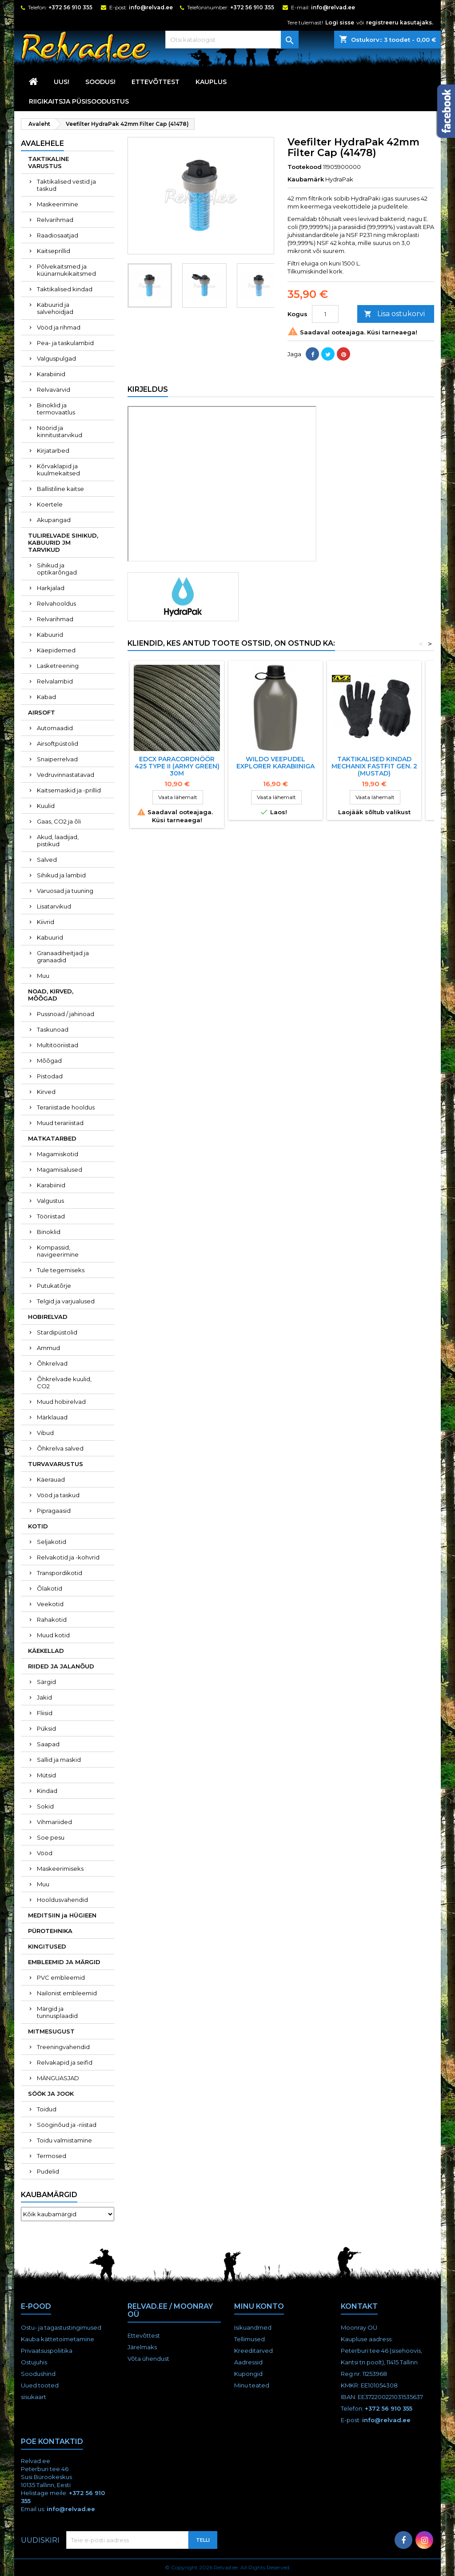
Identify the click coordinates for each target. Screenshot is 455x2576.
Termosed (51, 2155)
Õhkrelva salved (60, 1448)
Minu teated (251, 2385)
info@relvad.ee (151, 7)
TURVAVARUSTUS (55, 1463)
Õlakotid (49, 1588)
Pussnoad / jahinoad (65, 1013)
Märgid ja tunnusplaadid (57, 2012)
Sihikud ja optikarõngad (57, 569)
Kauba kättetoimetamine (57, 2339)
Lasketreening (58, 665)
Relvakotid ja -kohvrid (68, 1557)
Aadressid (248, 2362)
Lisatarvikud (54, 906)
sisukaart (33, 2396)
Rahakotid (52, 1619)
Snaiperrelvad (57, 759)
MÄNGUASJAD (58, 2078)
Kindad (47, 1790)
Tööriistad (51, 1216)
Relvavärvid (53, 389)
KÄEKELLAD (46, 1650)
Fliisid (44, 1712)
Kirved (46, 1091)
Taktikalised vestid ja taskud (66, 185)
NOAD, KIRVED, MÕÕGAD (50, 995)
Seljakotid (51, 1541)
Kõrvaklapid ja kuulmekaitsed (58, 469)
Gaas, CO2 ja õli (59, 821)
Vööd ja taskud (58, 1495)
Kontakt (359, 2306)
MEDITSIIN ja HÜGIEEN (62, 1915)
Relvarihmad (55, 219)
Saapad (48, 1744)
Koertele (50, 504)
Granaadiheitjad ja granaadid (63, 956)
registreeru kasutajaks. (399, 22)
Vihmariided (54, 1821)
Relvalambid (55, 681)
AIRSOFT (41, 712)
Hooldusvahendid (62, 1899)
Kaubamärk (305, 179)
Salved (47, 859)
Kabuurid (50, 634)
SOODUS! (100, 82)
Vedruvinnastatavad (65, 774)
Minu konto (259, 2306)
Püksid (46, 1728)
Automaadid (55, 727)
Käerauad (51, 1479)
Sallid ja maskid (59, 1759)
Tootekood (304, 166)
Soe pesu (50, 1837)
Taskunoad (52, 1029)
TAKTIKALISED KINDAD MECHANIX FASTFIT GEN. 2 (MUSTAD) (374, 766)
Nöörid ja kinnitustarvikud (59, 431)
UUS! (61, 82)
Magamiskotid (57, 1153)
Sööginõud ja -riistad (66, 2124)
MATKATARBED (52, 1138)
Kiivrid (45, 921)
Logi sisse (339, 22)
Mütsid (46, 1775)
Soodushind (38, 2373)
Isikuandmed (252, 2327)
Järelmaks (142, 2347)
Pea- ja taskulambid (65, 342)
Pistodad (50, 1076)
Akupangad (54, 519)
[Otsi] (232, 39)
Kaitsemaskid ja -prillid (69, 790)
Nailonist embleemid (67, 1993)
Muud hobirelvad (61, 1401)
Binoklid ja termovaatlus (56, 409)
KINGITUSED (47, 1946)
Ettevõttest (156, 82)
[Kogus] (325, 314)
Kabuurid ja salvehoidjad (55, 308)
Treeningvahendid (63, 2046)
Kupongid (248, 2373)
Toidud (46, 2109)
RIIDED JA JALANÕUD (61, 1666)
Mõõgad (49, 1060)
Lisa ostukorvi (394, 314)
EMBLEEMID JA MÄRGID (64, 1961)
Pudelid (48, 2171)
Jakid (44, 1697)
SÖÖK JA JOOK (51, 2093)
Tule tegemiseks (60, 1270)
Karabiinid (51, 374)
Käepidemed (56, 650)
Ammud (48, 1347)
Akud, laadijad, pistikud (58, 840)
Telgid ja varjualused (66, 1301)
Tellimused (249, 2339)
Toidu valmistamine (64, 2140)
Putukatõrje (54, 1285)
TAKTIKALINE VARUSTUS (48, 162)
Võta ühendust (148, 2358)
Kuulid (46, 805)
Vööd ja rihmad (58, 327)
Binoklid (48, 1231)
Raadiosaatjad (57, 235)
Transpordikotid (59, 1572)
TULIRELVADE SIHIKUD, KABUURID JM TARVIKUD (63, 542)
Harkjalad (50, 587)
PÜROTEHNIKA (50, 1930)
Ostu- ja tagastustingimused (61, 2327)
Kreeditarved (253, 2350)
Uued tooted (40, 2385)
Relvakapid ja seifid (64, 2062)
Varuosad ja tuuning (65, 890)
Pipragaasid (54, 1510)
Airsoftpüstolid (57, 743)
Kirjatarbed (53, 450)
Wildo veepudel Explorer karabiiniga (275, 762)
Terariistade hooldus (66, 1107)
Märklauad (52, 1417)
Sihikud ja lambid (61, 875)
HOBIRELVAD (48, 1316)
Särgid (46, 1681)
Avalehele (42, 143)
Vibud (45, 1432)
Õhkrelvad (52, 1363)
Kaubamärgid (49, 2194)
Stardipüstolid (57, 1332)
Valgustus (50, 1200)
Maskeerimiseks (60, 1868)
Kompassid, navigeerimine (58, 1251)
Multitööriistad (57, 1045)
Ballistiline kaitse (60, 488)
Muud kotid (53, 1635)
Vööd (44, 1853)
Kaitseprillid (53, 250)
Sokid (45, 1806)
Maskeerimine (57, 204)
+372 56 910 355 (70, 7)
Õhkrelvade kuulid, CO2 (64, 1382)
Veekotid (50, 1603)
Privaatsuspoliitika (46, 2350)
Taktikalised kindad (64, 289)
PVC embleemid (61, 1977)
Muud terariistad (60, 1122)
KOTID (38, 1526)
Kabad (46, 696)
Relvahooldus (56, 603)
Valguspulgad (56, 358)
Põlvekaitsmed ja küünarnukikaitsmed (66, 270)
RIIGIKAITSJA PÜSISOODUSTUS (79, 101)
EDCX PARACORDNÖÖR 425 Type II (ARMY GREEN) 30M (177, 766)
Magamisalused (59, 1169)
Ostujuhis (34, 2362)
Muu (43, 975)
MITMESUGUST (51, 2031)
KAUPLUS (211, 82)
